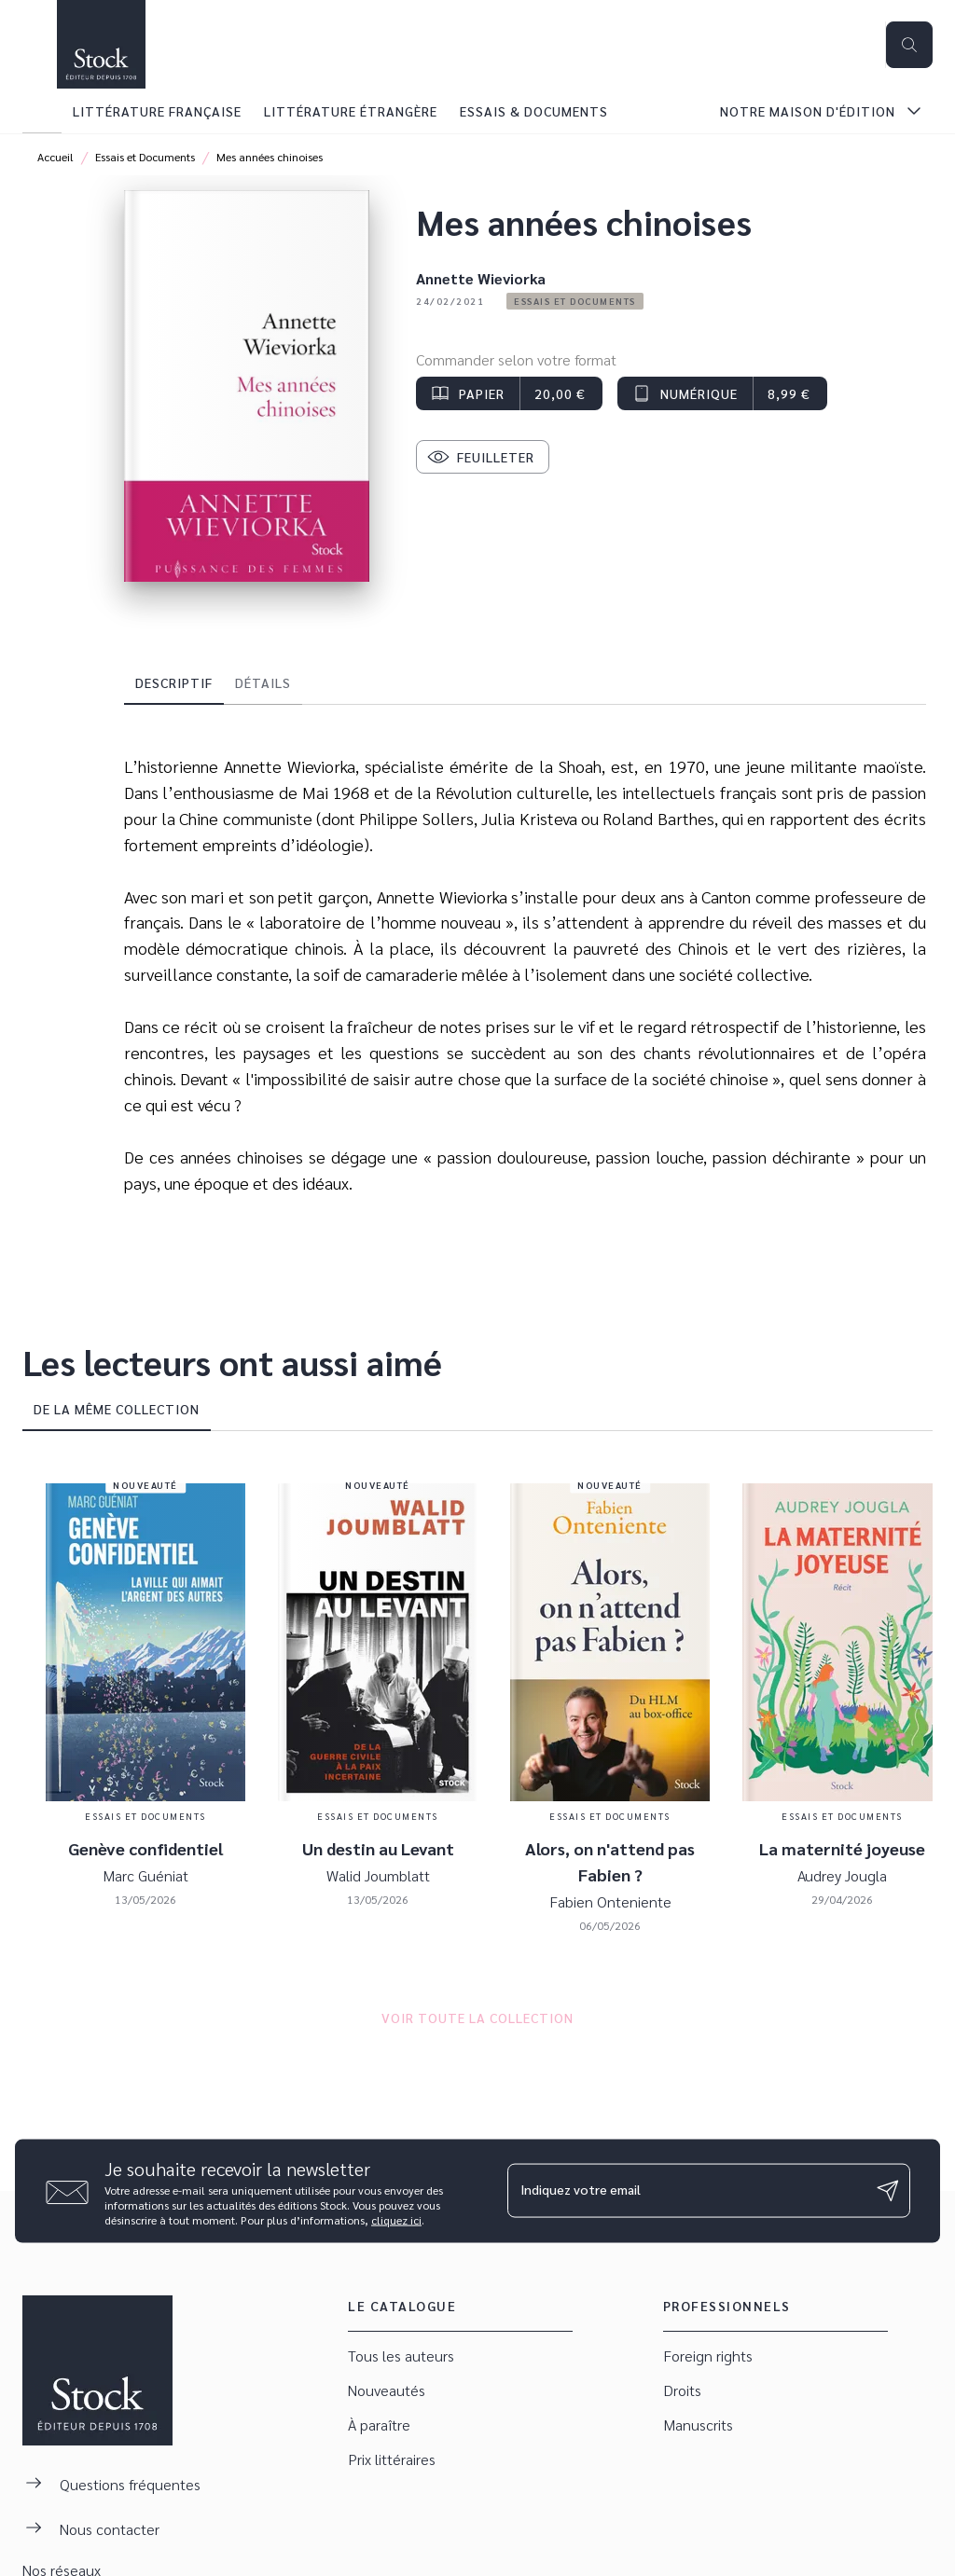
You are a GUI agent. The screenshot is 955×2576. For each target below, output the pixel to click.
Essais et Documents (145, 156)
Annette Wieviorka (481, 278)
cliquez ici (396, 2218)
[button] (575, 301)
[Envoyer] (887, 2191)
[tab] (42, 111)
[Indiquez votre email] (685, 2191)
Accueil (55, 156)
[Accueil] (100, 44)
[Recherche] (909, 44)
